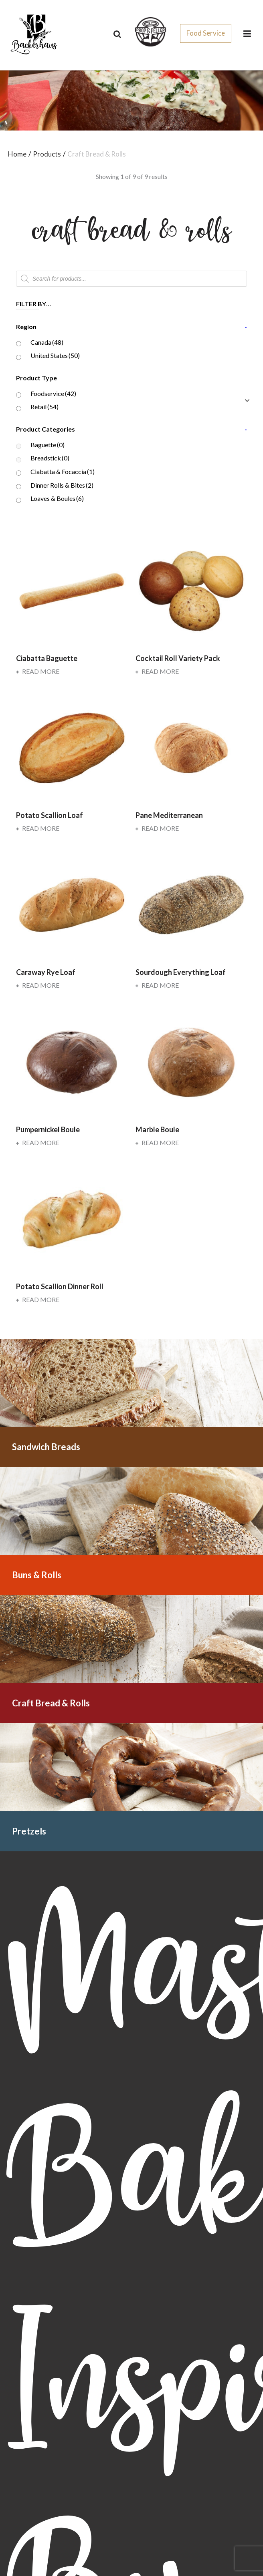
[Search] (117, 33)
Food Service (205, 33)
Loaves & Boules (57, 498)
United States (55, 355)
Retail (44, 406)
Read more (37, 671)
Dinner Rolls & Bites (61, 485)
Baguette (47, 444)
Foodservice (53, 393)
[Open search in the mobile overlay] (131, 279)
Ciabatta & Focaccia (62, 471)
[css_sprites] (150, 31)
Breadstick (49, 458)
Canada (46, 342)
